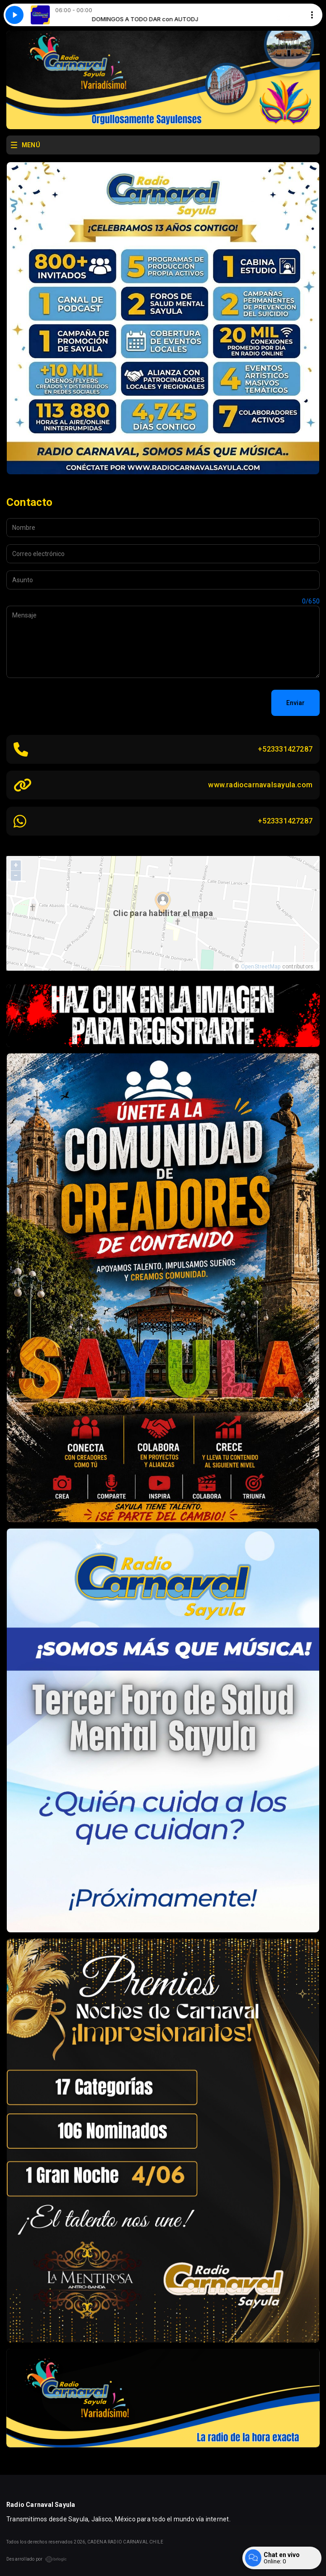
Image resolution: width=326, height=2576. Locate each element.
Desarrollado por (36, 2559)
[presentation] (75, 702)
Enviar (295, 702)
